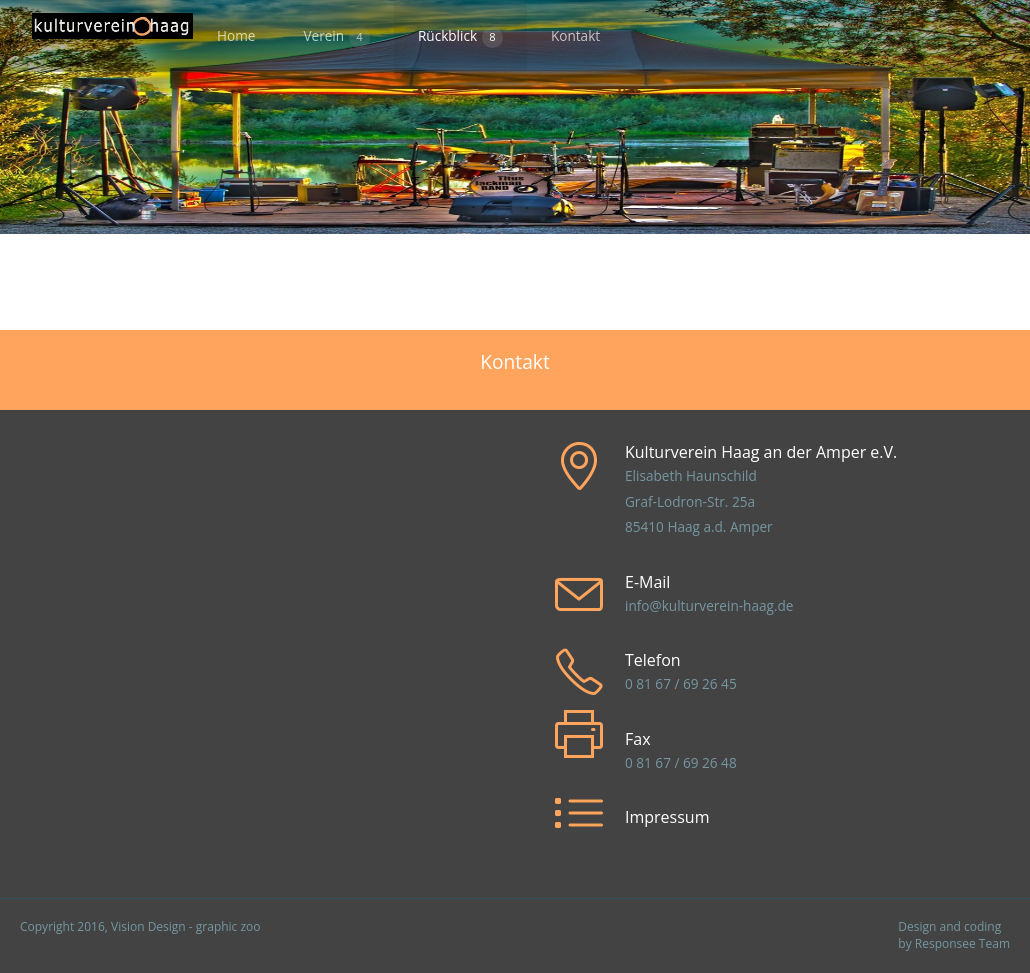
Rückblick (460, 37)
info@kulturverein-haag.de (709, 605)
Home (236, 35)
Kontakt (575, 35)
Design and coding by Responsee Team (954, 935)
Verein (336, 37)
